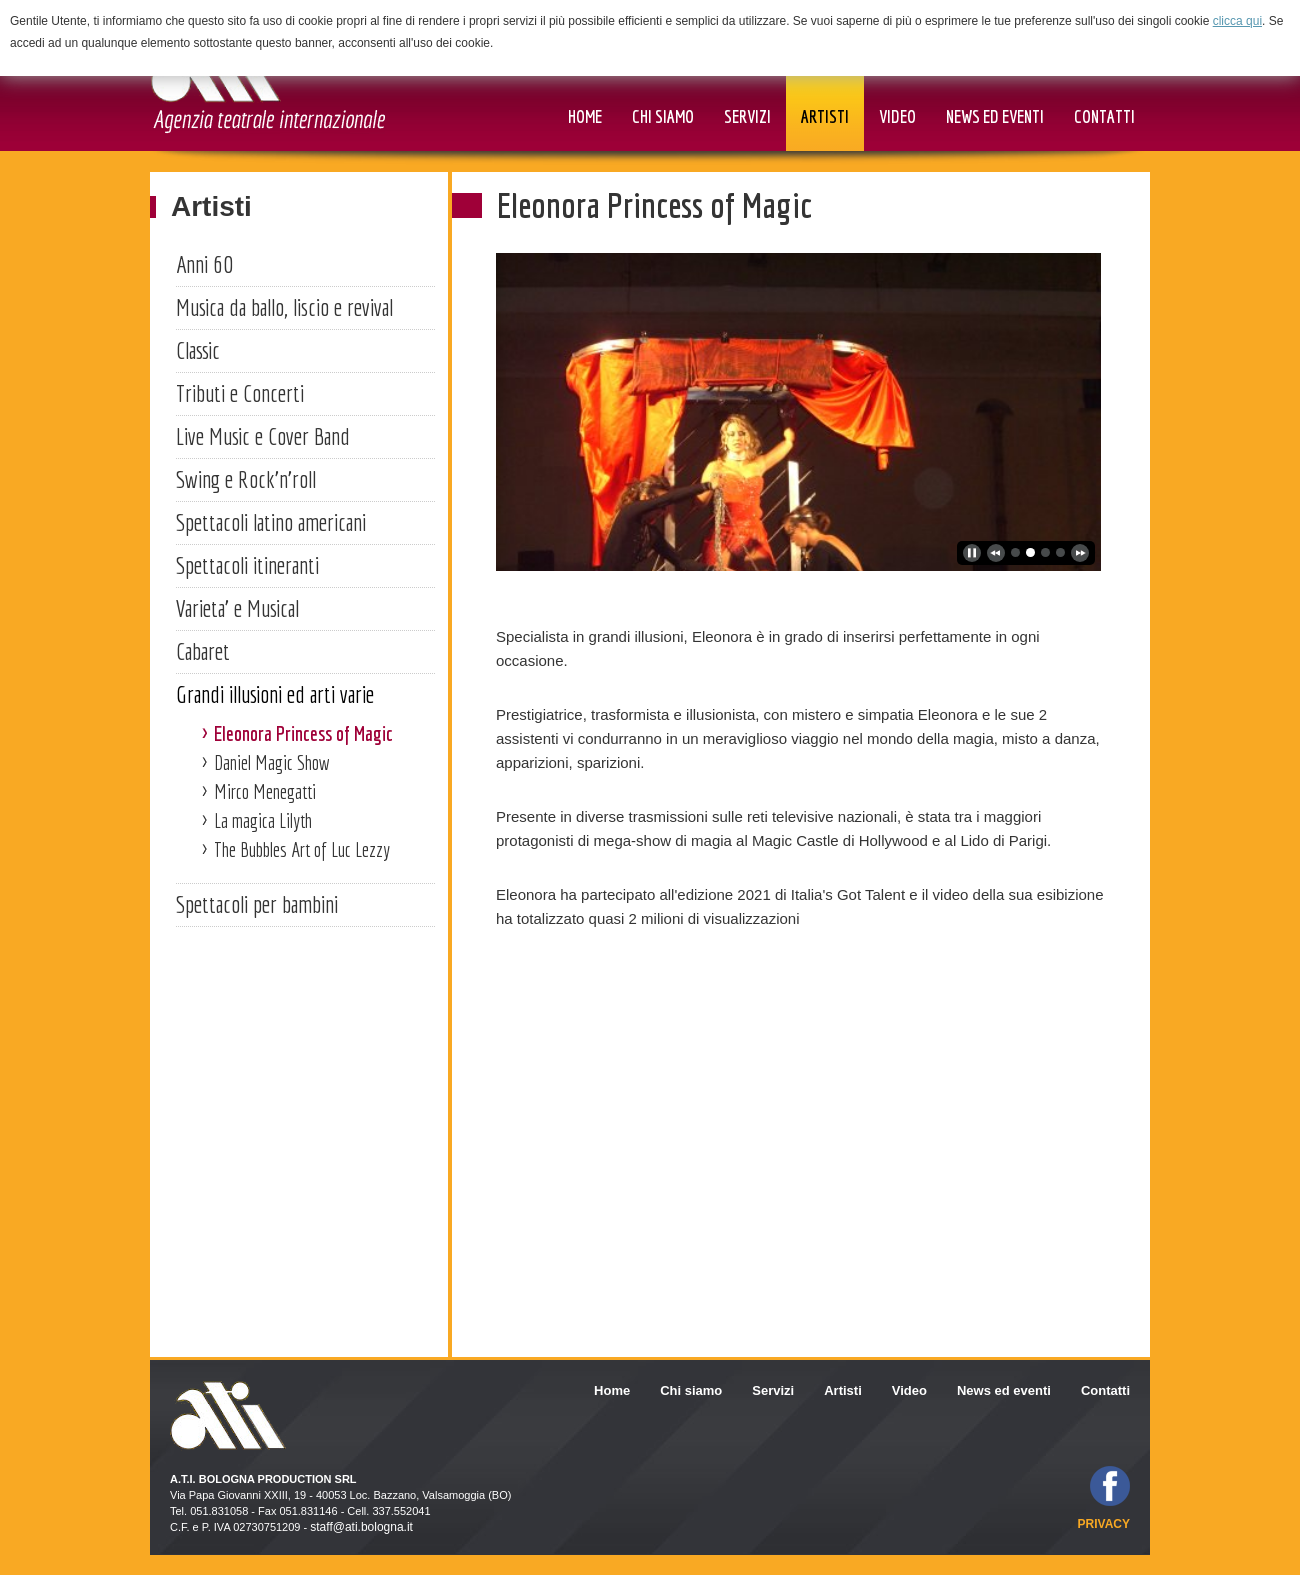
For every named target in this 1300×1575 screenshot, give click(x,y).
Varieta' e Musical (237, 608)
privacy (1104, 1524)
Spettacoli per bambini (257, 904)
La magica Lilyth (263, 820)
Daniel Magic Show (272, 762)
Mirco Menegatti (265, 791)
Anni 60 (204, 264)
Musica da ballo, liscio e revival (284, 307)
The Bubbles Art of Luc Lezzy (302, 849)
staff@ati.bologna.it (361, 1527)
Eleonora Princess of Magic (303, 733)
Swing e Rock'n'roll (246, 479)
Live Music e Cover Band (263, 436)
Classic (198, 350)
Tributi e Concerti (240, 393)
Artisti (211, 206)
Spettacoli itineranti (247, 565)
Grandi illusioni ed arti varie (275, 694)
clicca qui (1237, 21)
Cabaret (203, 651)
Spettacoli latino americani (271, 522)
